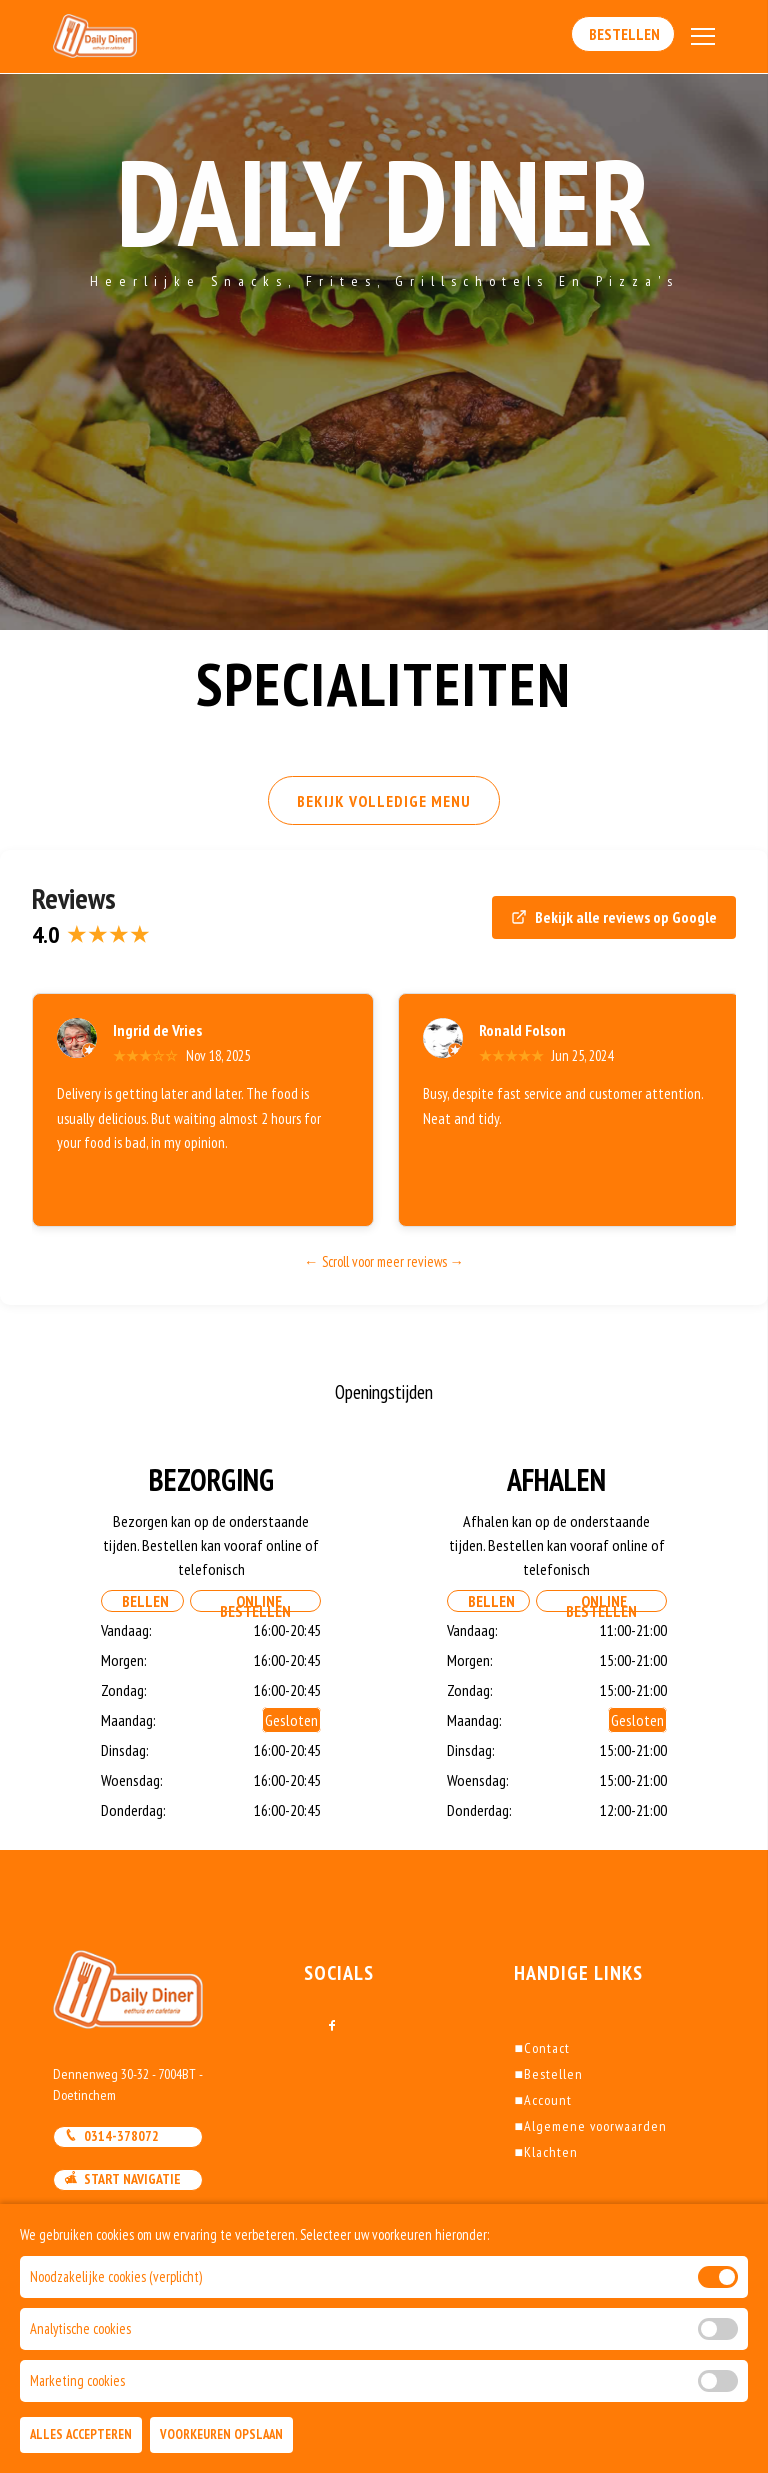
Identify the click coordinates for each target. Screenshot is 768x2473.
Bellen (142, 1604)
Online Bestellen (255, 1604)
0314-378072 (111, 2139)
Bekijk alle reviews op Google (614, 920)
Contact (541, 2051)
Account (542, 2103)
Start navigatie (122, 2182)
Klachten (545, 2155)
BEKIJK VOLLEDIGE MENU (384, 803)
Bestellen (622, 36)
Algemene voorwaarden (590, 2129)
